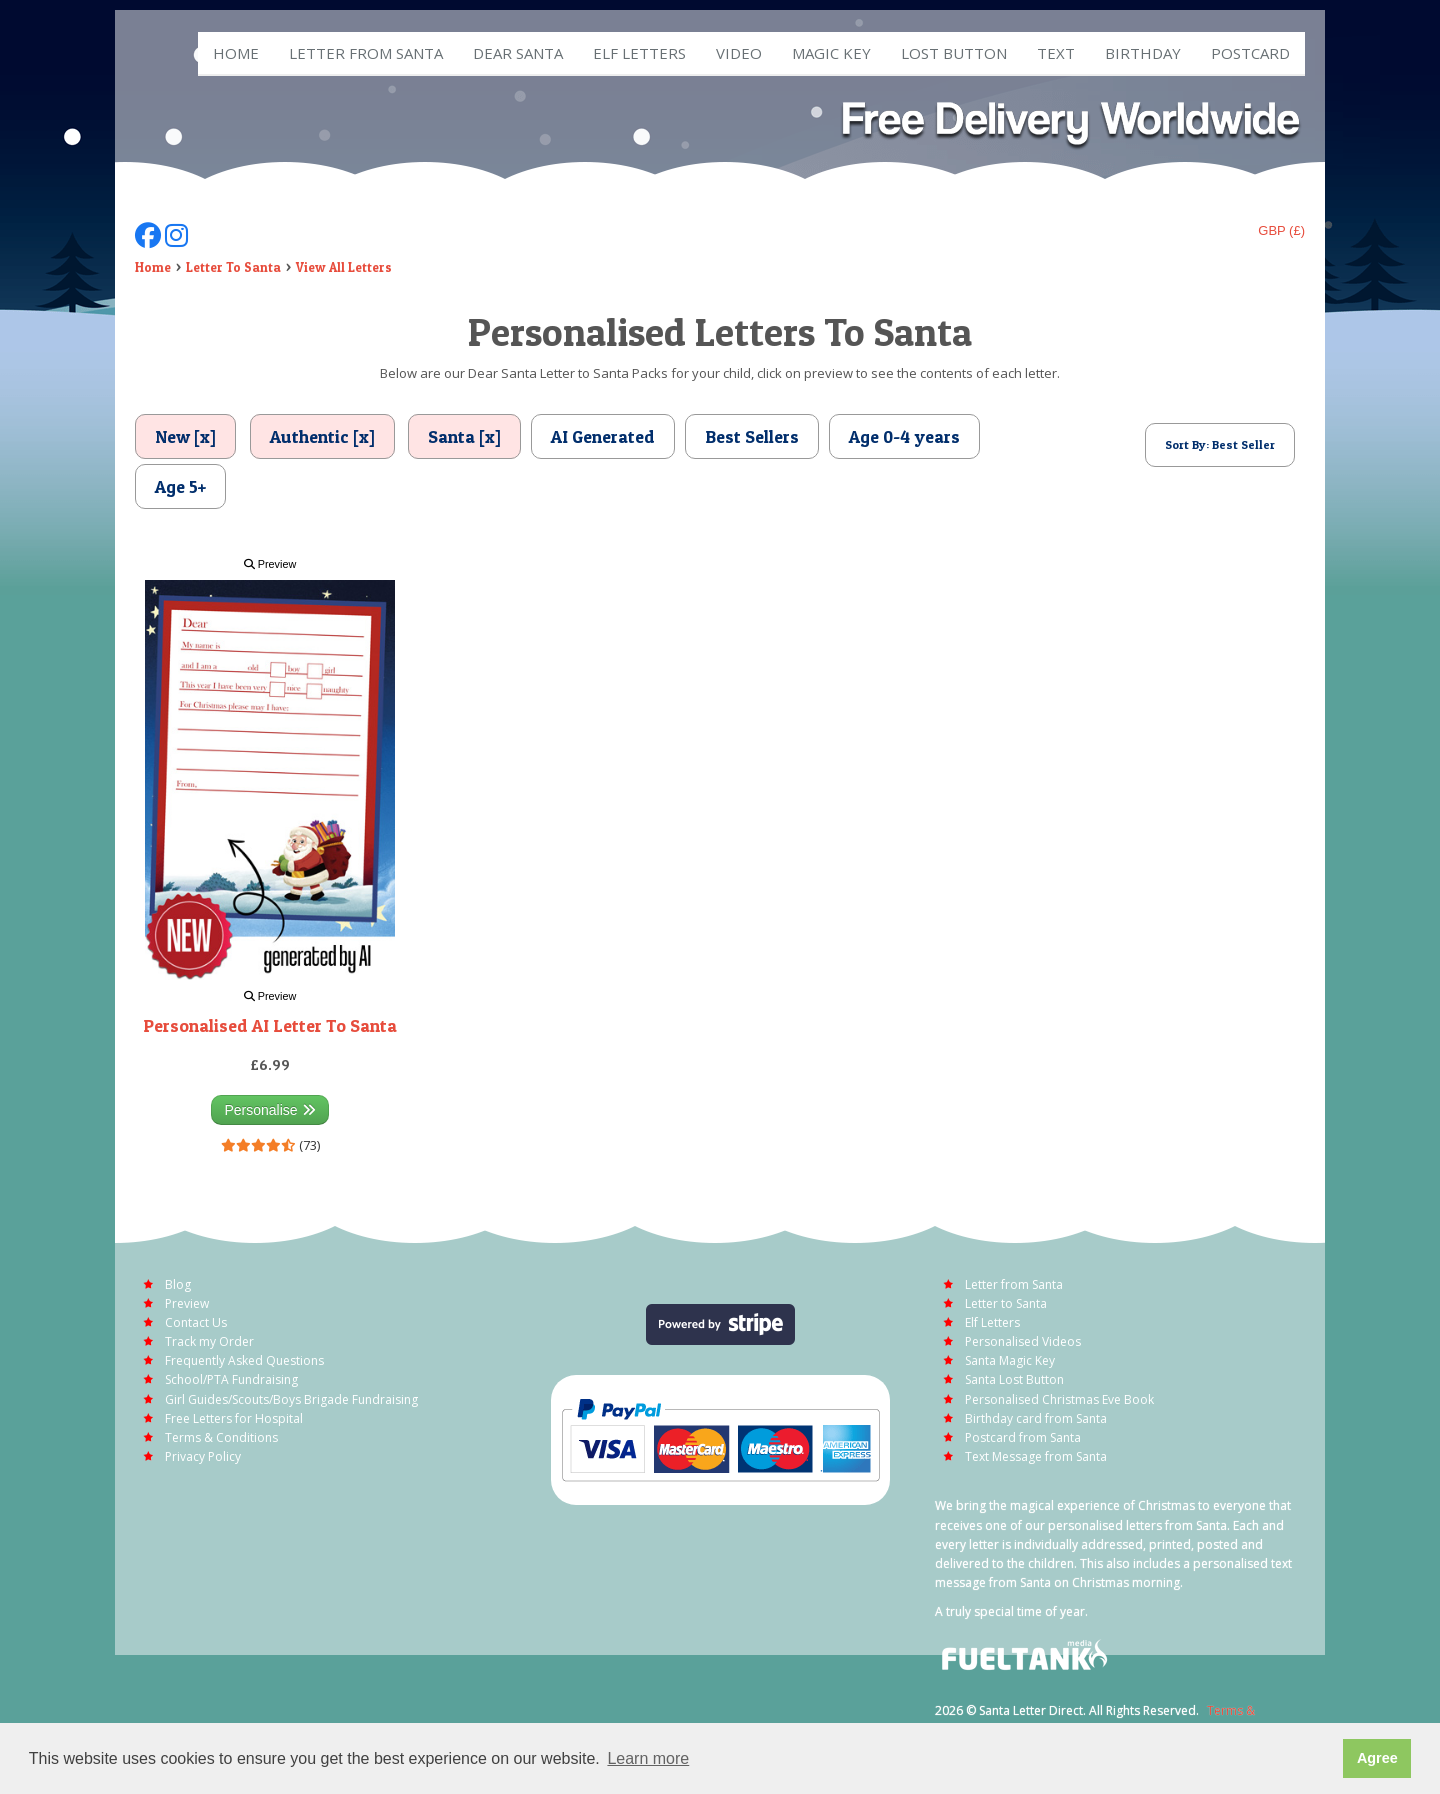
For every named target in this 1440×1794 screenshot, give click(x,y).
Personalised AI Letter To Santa (270, 1025)
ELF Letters (639, 53)
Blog (178, 1284)
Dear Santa (518, 53)
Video (739, 53)
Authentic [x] (322, 436)
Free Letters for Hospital (234, 1418)
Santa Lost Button (1014, 1379)
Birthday (1143, 53)
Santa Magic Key (1010, 1360)
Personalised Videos (1023, 1341)
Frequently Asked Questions (244, 1360)
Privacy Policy (203, 1456)
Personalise (269, 1110)
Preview (270, 564)
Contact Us (196, 1322)
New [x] (185, 436)
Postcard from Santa (1023, 1437)
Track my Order (209, 1341)
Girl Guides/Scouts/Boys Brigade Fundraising (291, 1399)
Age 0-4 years (904, 436)
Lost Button (954, 53)
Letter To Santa (233, 267)
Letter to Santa (1006, 1303)
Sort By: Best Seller (1220, 444)
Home (236, 53)
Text (1056, 53)
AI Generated (603, 436)
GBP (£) (1281, 230)
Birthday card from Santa (1036, 1418)
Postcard (1250, 53)
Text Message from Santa (1036, 1456)
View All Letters (344, 267)
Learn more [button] (648, 1758)
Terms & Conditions (221, 1437)
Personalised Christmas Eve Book (1059, 1399)
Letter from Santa (366, 53)
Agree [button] (1377, 1758)
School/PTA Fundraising (231, 1379)
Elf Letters (992, 1322)
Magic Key (831, 53)
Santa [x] (464, 436)
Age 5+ (180, 486)
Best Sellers (752, 436)
